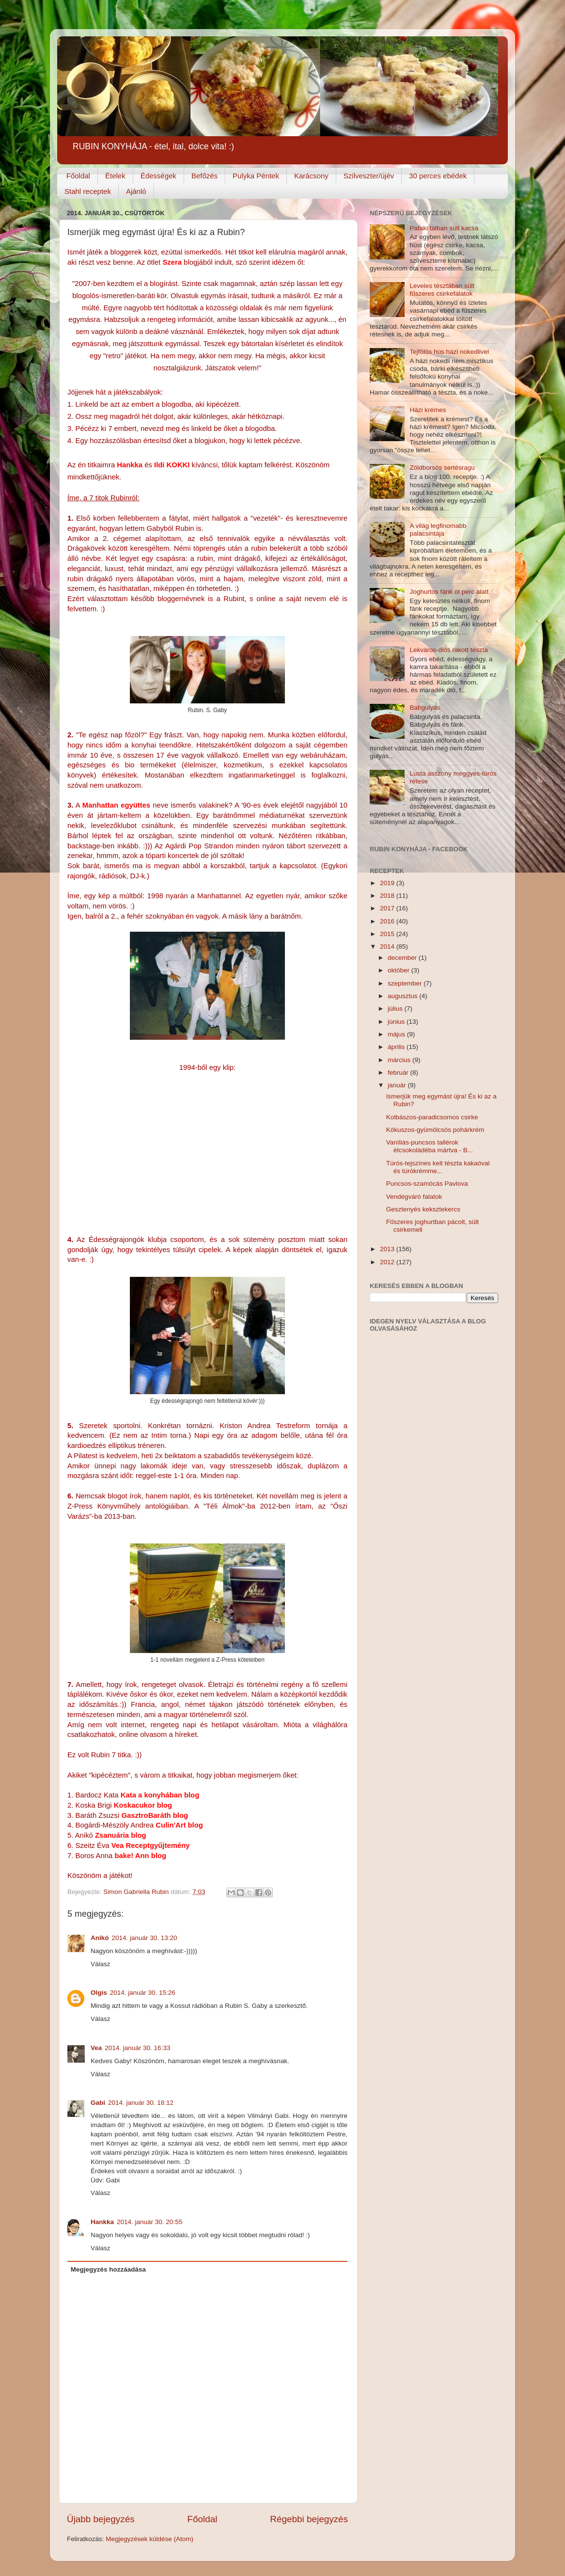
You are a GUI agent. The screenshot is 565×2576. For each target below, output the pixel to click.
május (397, 1034)
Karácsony (311, 176)
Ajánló (136, 191)
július (396, 1008)
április (397, 1046)
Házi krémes (427, 409)
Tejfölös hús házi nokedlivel (449, 351)
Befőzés (204, 176)
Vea (96, 2047)
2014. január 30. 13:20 (144, 1937)
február (399, 1072)
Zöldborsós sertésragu (441, 467)
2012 (388, 1262)
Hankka (102, 2222)
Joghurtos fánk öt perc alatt (448, 591)
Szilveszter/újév (369, 176)
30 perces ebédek (438, 176)
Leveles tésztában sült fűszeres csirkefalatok (441, 289)
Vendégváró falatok (414, 1196)
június (397, 1021)
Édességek (158, 176)
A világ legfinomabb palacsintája (437, 529)
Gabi (98, 2102)
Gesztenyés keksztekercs (423, 1209)
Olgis (99, 1992)
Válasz (100, 1964)
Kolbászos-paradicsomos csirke (432, 1117)
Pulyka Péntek (256, 176)
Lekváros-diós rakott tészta (448, 649)
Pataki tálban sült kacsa (443, 228)
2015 (388, 934)
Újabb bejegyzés (101, 2519)
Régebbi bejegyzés (309, 2519)
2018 (388, 895)
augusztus (403, 996)
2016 (388, 921)
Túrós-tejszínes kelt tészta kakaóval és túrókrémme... (438, 1167)
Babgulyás (424, 707)
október (399, 970)
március (400, 1060)
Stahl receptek (87, 191)
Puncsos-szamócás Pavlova (427, 1183)
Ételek (115, 176)
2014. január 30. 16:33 (137, 2047)
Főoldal (78, 176)
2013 (388, 1249)
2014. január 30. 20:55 (149, 2222)
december (403, 957)
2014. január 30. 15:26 (142, 1992)
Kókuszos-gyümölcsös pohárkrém (435, 1129)
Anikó (100, 1937)
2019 (388, 883)
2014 (388, 946)
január (398, 1085)
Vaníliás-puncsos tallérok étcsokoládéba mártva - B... (429, 1146)
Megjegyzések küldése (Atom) (149, 2539)
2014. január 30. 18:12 (140, 2102)
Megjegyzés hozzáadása (108, 2269)
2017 (388, 908)
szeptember (406, 983)
